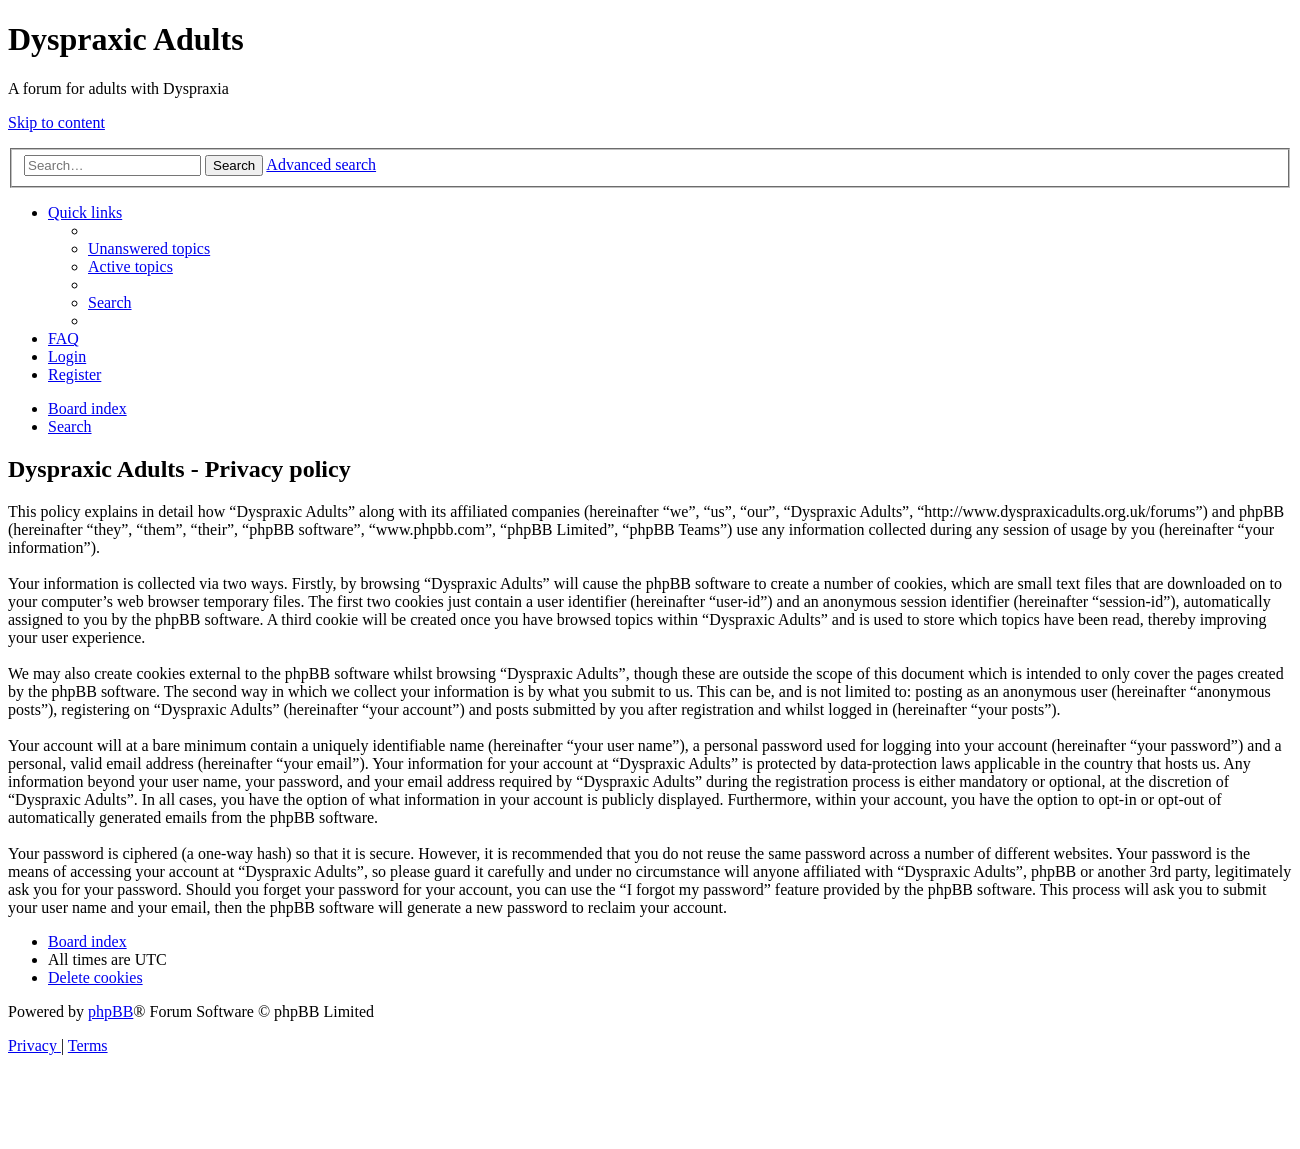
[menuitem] (149, 248)
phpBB (110, 1011)
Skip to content (56, 122)
